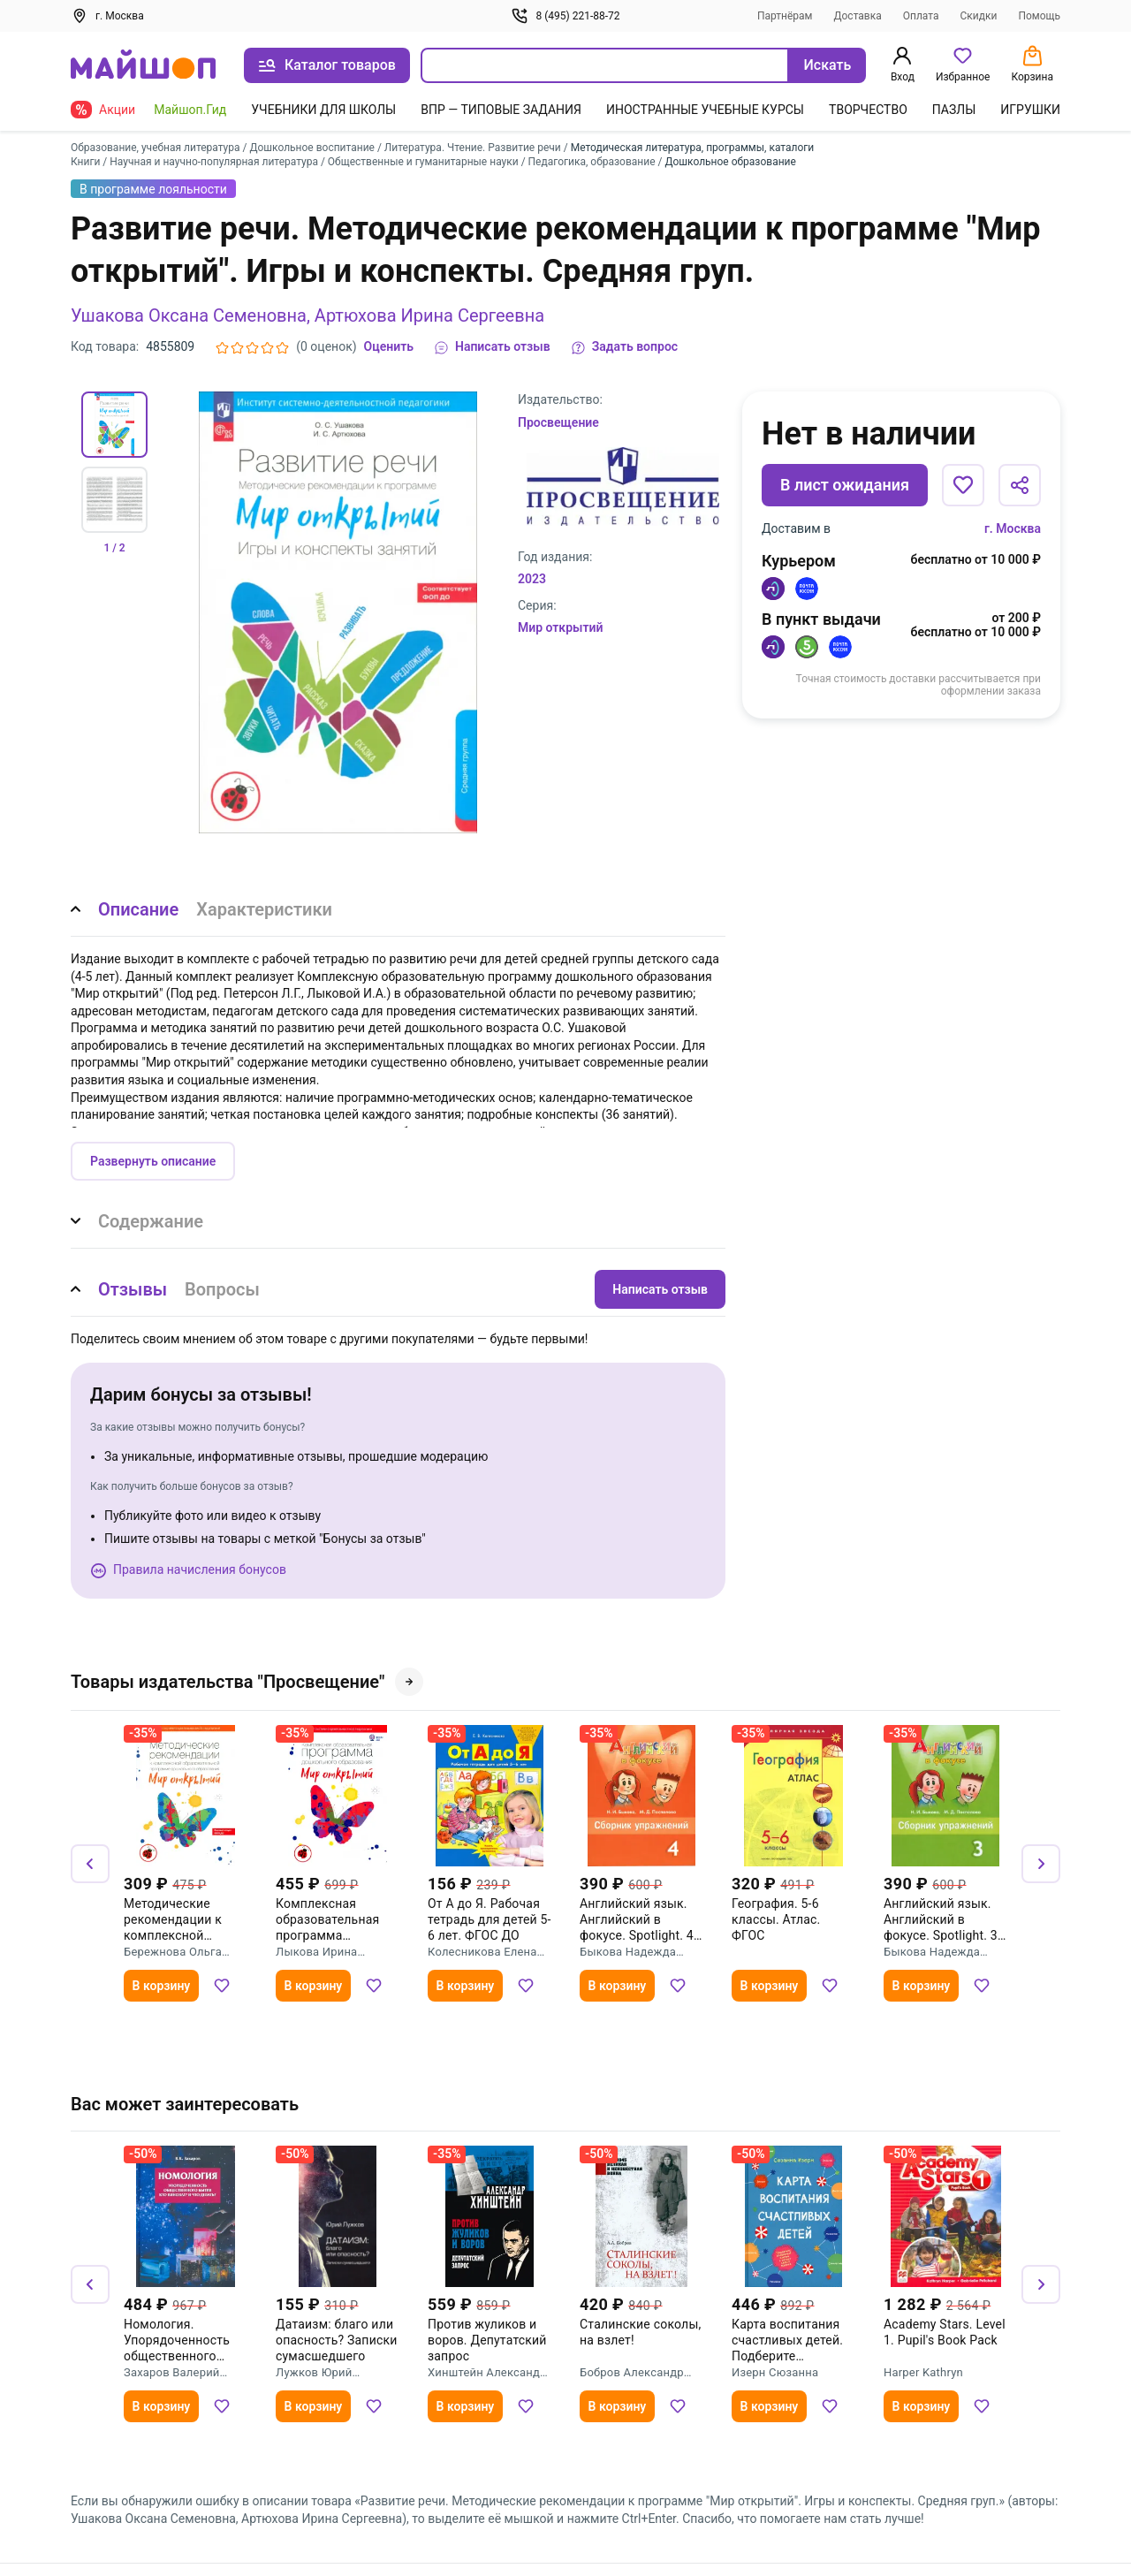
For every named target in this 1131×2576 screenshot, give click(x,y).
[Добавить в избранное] (963, 485)
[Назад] (90, 1863)
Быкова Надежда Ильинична (628, 1952)
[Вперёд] (1040, 1863)
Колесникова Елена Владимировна (482, 1952)
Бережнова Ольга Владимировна (173, 1952)
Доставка (858, 16)
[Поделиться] (1019, 485)
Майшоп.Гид (190, 110)
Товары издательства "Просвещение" (247, 1682)
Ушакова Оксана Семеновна (189, 315)
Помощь (1039, 16)
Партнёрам (785, 16)
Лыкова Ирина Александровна (319, 1952)
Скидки (979, 16)
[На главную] (143, 65)
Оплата (921, 16)
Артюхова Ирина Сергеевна (429, 315)
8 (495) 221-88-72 (565, 16)
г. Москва (1012, 528)
